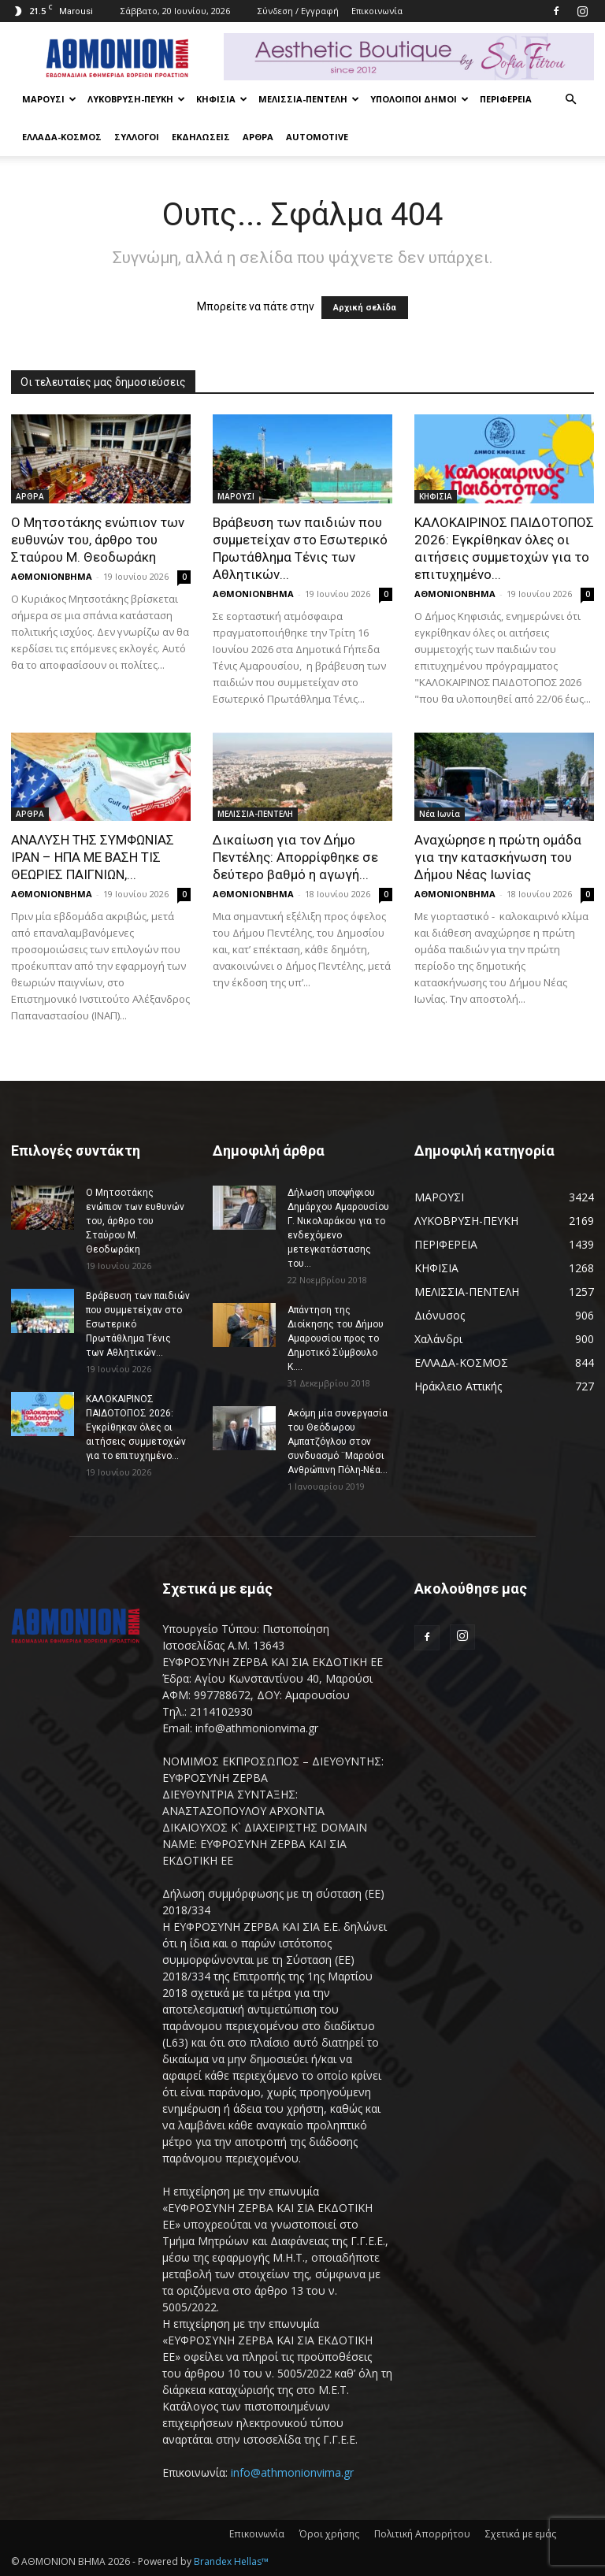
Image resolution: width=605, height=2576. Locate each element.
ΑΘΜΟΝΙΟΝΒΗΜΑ (51, 576)
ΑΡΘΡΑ (258, 137)
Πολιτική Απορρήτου (422, 2534)
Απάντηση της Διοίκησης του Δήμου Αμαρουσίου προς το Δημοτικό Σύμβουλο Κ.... (336, 1338)
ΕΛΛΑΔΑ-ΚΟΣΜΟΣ (62, 137)
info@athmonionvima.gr (292, 2472)
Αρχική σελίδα (364, 308)
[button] (570, 99)
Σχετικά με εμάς (520, 2534)
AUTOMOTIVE (317, 137)
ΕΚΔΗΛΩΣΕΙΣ (201, 137)
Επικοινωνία (377, 11)
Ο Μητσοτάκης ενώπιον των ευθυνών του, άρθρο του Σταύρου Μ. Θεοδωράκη (97, 539)
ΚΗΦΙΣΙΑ (221, 99)
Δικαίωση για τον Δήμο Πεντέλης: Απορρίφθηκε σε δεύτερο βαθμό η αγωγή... (295, 857)
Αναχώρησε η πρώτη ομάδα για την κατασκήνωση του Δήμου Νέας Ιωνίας (497, 857)
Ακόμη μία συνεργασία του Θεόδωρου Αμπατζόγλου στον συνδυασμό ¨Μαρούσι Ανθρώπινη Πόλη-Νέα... (338, 1441)
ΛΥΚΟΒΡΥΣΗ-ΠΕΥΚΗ (136, 99)
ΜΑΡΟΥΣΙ (49, 99)
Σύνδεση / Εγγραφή (298, 11)
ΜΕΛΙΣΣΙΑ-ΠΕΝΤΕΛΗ (308, 99)
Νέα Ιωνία (439, 813)
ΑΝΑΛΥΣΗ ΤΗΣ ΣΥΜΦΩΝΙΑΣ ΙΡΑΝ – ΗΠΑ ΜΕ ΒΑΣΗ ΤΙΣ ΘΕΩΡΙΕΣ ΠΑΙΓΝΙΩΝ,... (92, 857)
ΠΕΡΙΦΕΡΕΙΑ (506, 99)
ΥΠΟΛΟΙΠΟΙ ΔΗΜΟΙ (419, 99)
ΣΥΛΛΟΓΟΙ (136, 137)
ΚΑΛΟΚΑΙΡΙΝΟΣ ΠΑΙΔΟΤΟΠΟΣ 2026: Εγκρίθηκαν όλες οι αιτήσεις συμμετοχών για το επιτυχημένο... (136, 1427)
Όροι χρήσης (329, 2534)
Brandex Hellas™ (231, 2561)
